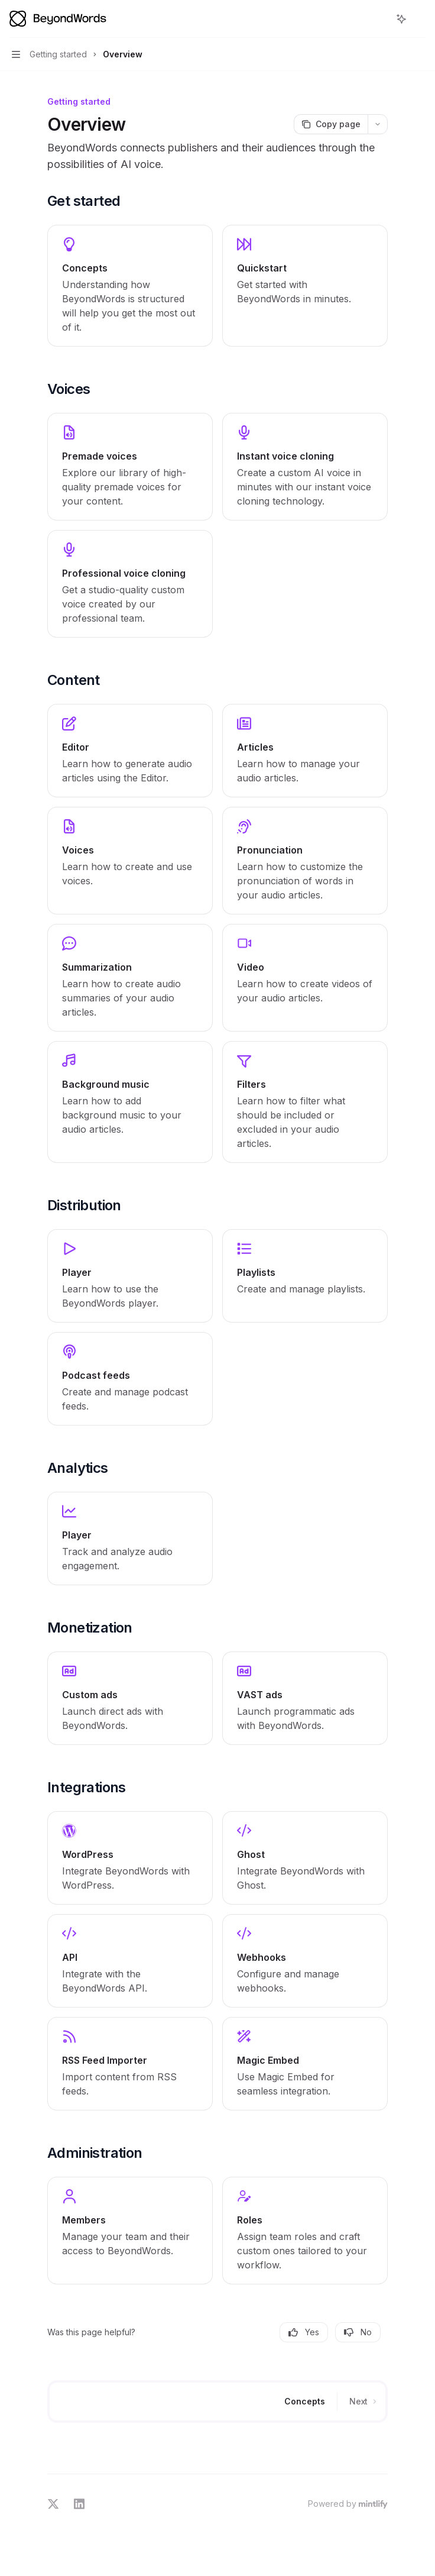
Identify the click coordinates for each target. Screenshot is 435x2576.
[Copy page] (331, 124)
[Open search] (379, 18)
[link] (130, 286)
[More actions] (420, 19)
